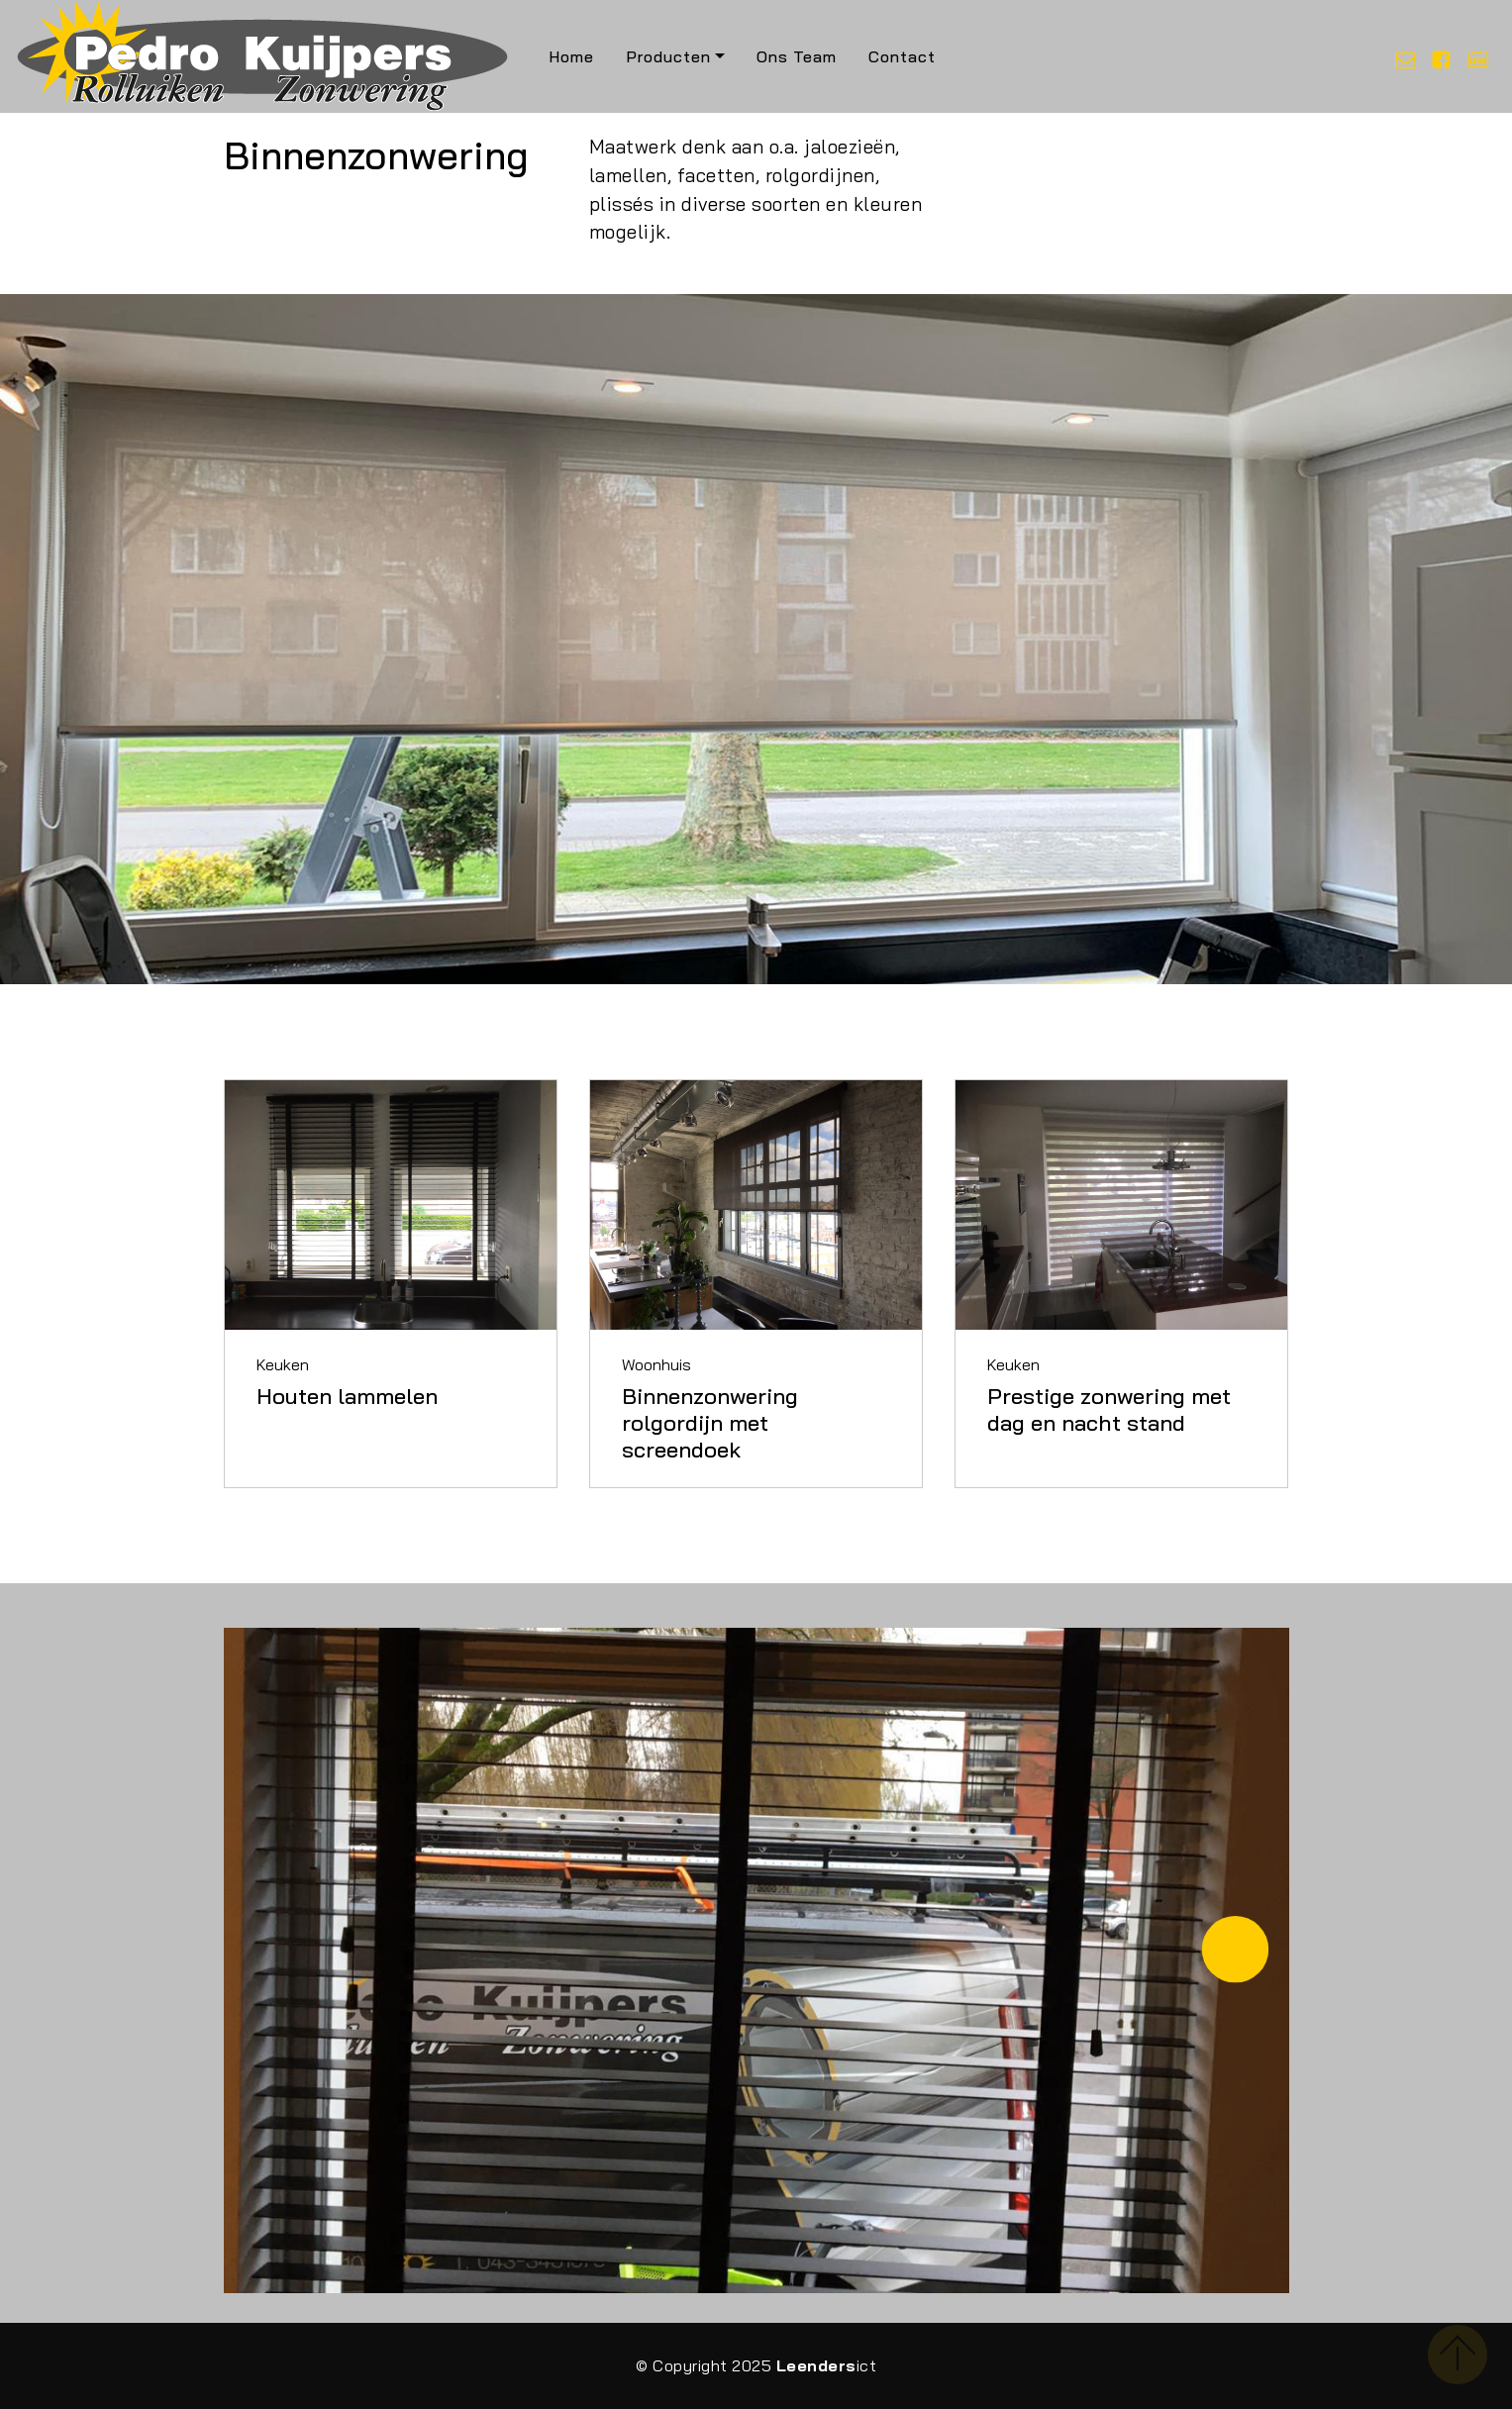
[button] (1234, 1949)
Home (571, 56)
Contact (902, 56)
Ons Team (796, 56)
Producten (668, 56)
